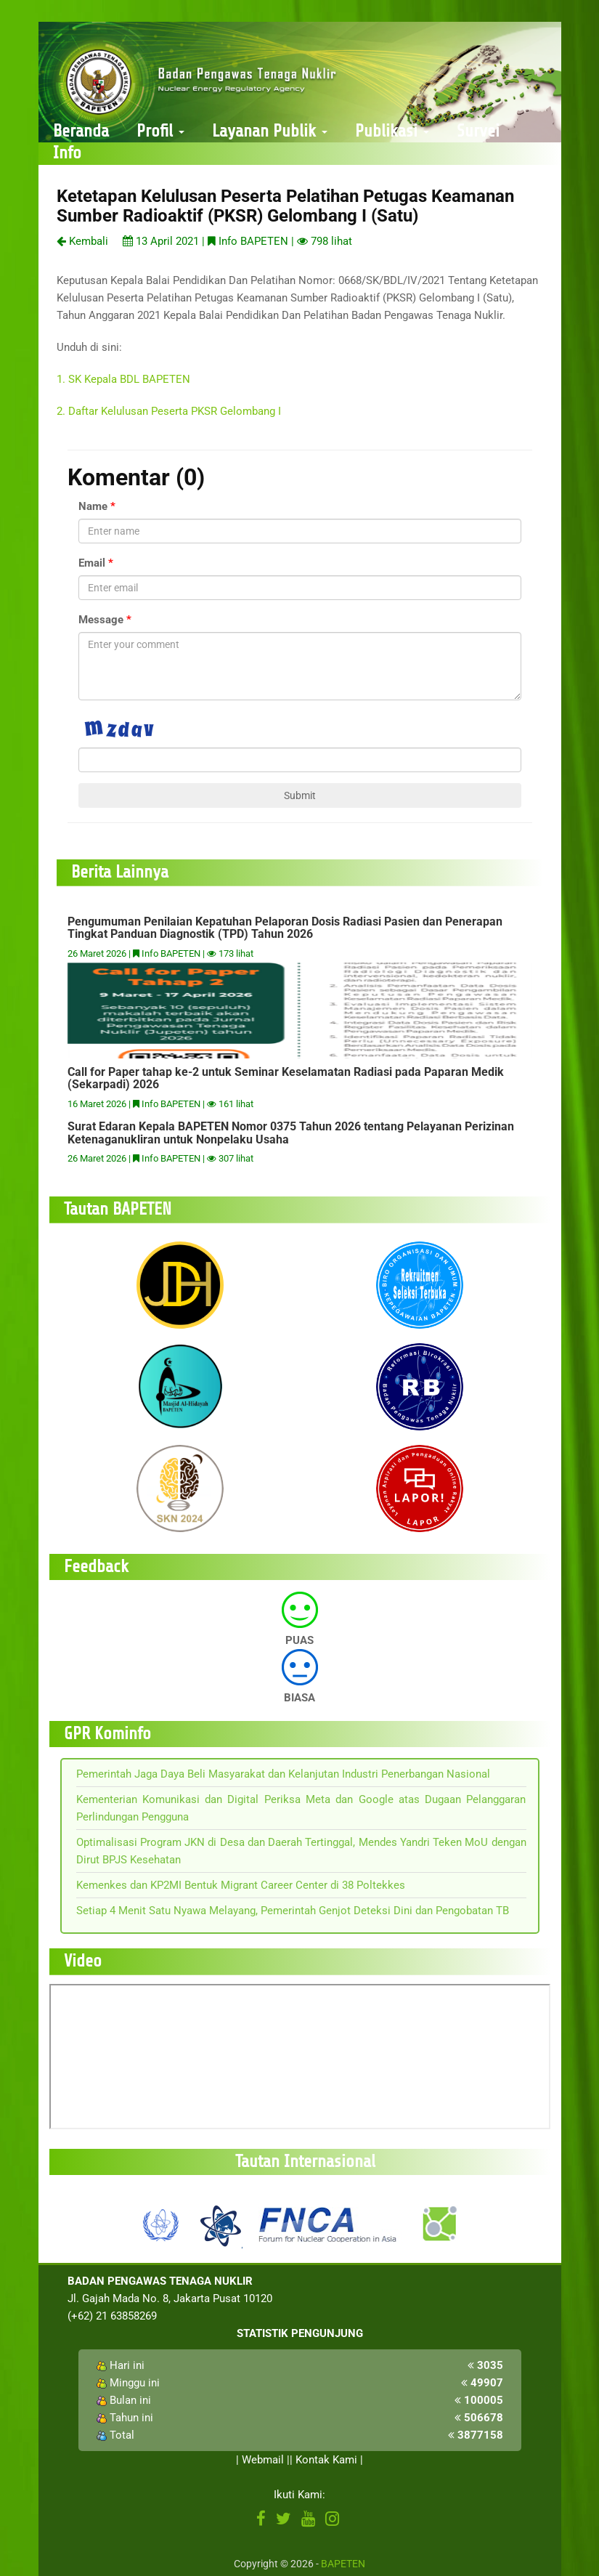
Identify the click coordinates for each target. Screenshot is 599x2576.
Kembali (82, 241)
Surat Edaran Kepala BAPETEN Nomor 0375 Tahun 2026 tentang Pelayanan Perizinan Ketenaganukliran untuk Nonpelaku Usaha (291, 1132)
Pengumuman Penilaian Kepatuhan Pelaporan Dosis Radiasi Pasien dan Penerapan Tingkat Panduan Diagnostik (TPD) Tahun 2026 (285, 928)
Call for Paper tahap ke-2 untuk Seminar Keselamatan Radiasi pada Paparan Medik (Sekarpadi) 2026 (286, 1078)
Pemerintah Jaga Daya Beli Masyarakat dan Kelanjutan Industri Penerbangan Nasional (283, 1774)
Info (67, 153)
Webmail (263, 2459)
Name (92, 506)
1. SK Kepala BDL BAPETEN (123, 379)
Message (100, 619)
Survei (478, 131)
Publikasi (392, 131)
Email (91, 563)
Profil (160, 131)
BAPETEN (343, 2563)
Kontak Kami (326, 2459)
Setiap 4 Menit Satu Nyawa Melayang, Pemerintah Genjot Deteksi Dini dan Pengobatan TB (292, 1910)
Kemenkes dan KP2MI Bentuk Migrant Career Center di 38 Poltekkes (240, 1885)
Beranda (81, 131)
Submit (300, 795)
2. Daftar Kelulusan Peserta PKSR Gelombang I (169, 411)
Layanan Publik (269, 131)
